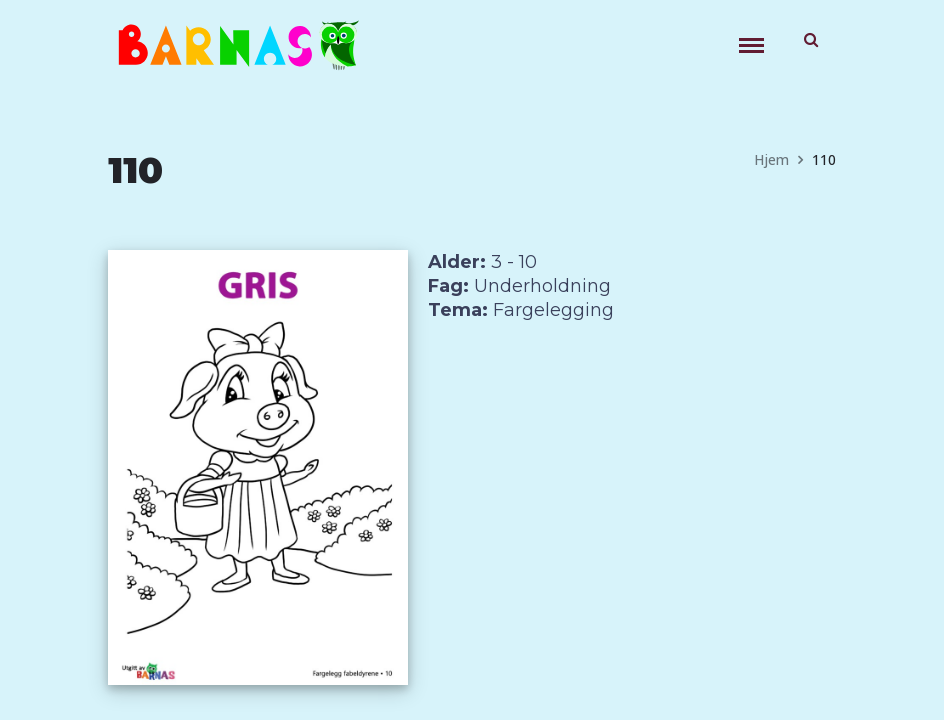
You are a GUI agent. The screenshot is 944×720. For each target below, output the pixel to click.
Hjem (771, 159)
